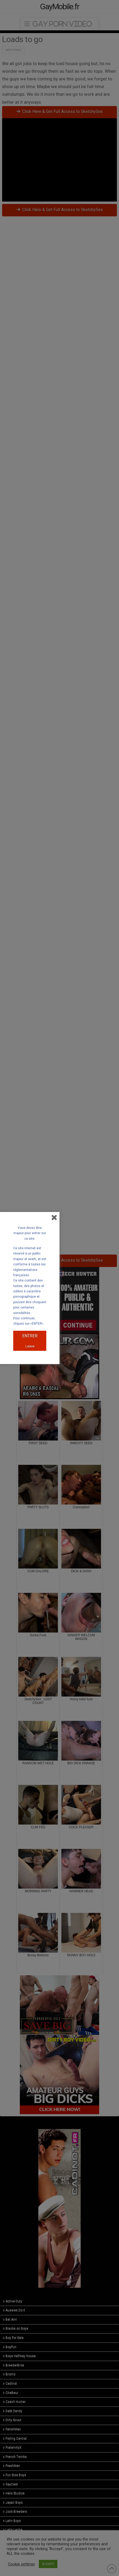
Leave (29, 1346)
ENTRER (30, 1335)
